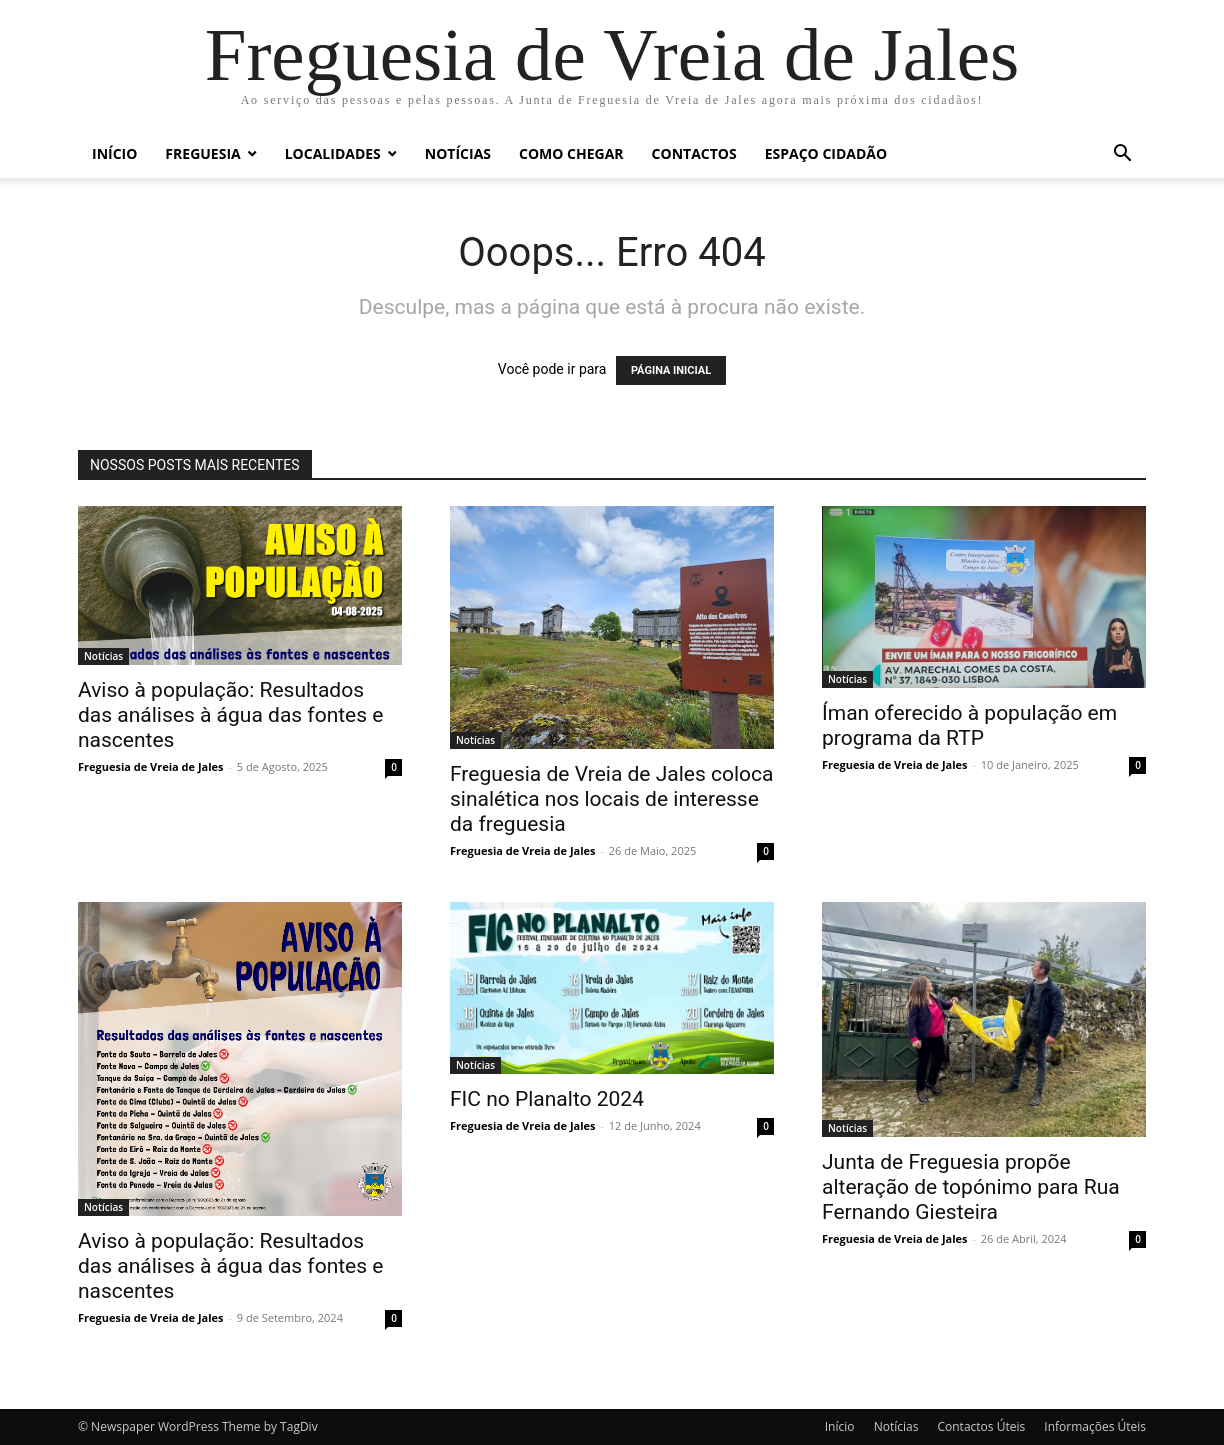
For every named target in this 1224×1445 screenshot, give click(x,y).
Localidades (333, 153)
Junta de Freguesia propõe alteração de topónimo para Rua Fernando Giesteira (971, 1187)
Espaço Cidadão (826, 153)
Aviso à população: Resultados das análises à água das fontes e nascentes (230, 715)
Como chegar (571, 153)
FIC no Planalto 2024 (547, 1099)
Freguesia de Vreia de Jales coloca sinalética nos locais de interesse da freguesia (611, 799)
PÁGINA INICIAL (671, 370)
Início (114, 153)
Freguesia (202, 153)
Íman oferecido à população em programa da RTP (969, 725)
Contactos (694, 153)
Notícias (458, 153)
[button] (1122, 155)
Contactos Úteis (981, 1426)
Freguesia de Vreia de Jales (151, 766)
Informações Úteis (1095, 1426)
